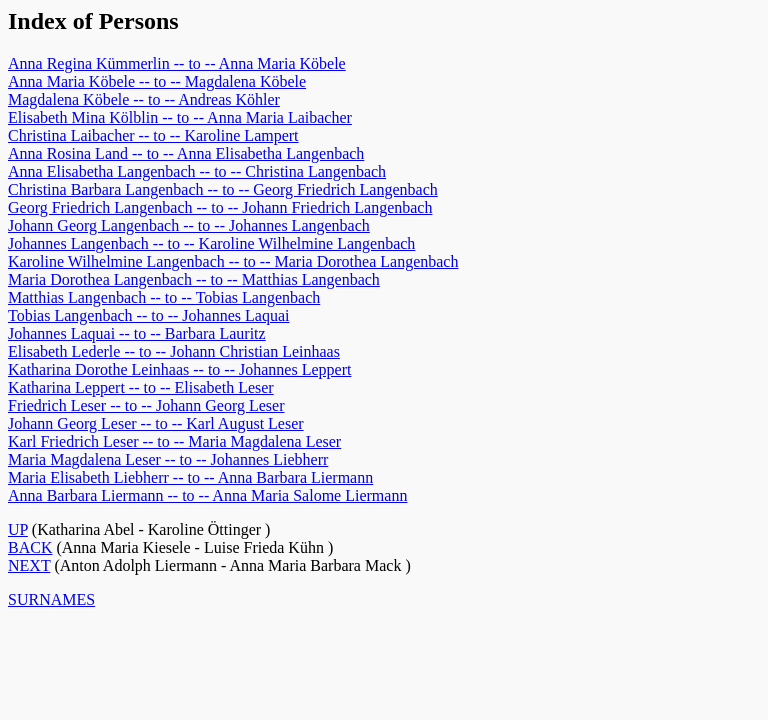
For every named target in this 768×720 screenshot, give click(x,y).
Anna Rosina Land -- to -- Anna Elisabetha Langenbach (186, 153)
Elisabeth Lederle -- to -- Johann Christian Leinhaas (174, 351)
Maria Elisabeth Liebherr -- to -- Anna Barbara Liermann (190, 477)
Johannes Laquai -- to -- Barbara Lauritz (137, 333)
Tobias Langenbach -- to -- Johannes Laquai (148, 315)
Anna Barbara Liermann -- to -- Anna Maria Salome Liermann (207, 495)
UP (18, 529)
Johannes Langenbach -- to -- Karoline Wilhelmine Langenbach (211, 243)
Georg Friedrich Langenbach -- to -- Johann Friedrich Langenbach (220, 207)
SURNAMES (51, 599)
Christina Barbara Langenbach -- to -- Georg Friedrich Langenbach (223, 189)
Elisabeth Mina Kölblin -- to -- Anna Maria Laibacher (180, 117)
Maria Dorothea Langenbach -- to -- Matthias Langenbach (194, 279)
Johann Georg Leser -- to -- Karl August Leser (156, 423)
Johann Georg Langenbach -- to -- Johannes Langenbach (189, 225)
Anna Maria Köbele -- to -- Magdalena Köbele (157, 81)
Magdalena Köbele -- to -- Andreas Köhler (144, 99)
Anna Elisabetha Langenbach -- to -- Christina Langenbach (197, 171)
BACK (30, 547)
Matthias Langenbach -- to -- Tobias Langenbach (164, 297)
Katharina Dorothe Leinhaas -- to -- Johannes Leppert (179, 369)
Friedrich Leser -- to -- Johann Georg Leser (146, 405)
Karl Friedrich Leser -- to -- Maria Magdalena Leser (174, 441)
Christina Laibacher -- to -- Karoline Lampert (153, 135)
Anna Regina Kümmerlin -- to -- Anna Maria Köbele (177, 63)
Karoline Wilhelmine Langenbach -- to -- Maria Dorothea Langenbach (233, 261)
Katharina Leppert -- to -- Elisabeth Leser (141, 387)
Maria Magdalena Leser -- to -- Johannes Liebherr (168, 459)
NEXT (29, 565)
